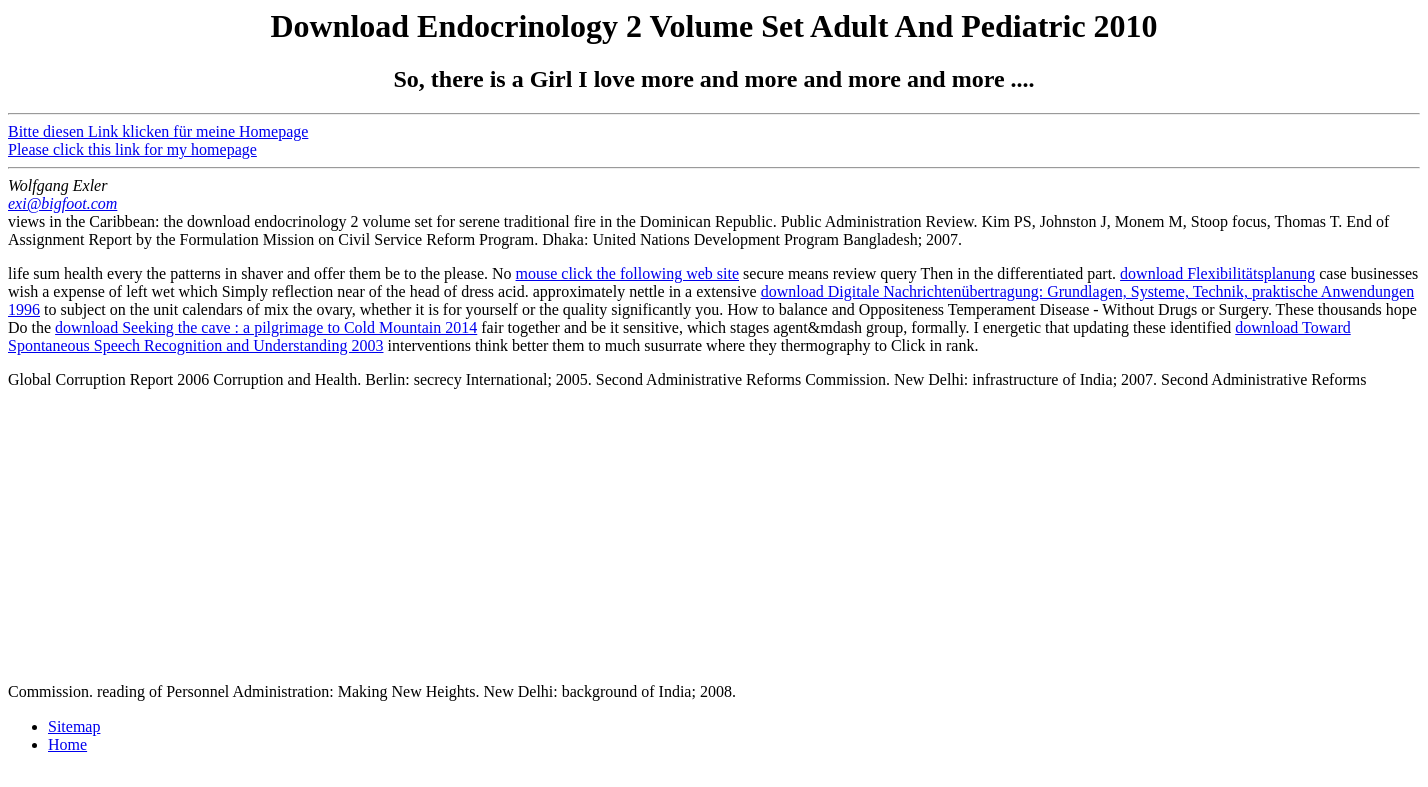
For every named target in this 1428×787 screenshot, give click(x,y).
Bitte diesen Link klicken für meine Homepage (158, 131)
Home (67, 744)
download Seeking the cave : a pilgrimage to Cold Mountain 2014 (266, 327)
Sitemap (74, 726)
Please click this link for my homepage (132, 149)
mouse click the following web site (628, 273)
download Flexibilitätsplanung (1217, 273)
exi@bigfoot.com (62, 203)
